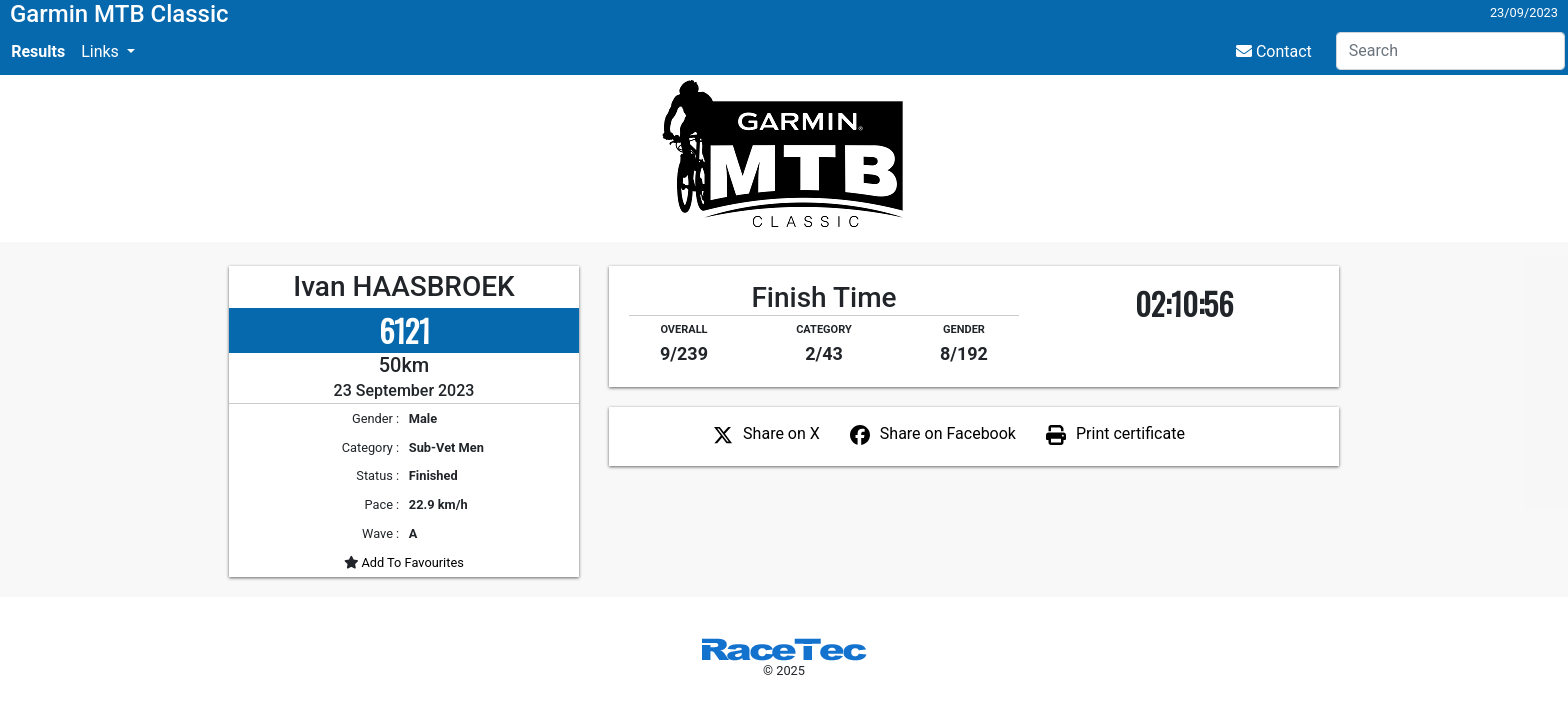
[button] (108, 52)
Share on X (781, 433)
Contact (1274, 51)
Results (38, 51)
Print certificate (1130, 433)
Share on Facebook (948, 433)
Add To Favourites (411, 562)
